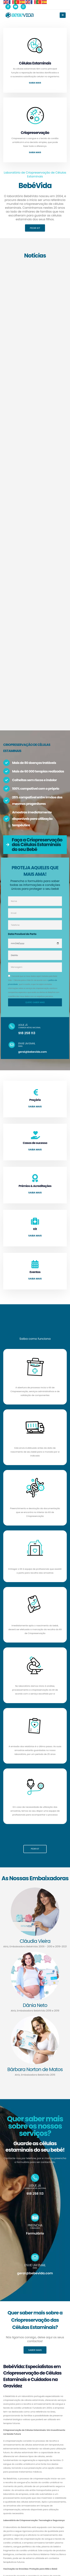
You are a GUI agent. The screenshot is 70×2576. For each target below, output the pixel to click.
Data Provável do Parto (22, 934)
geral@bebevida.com (32, 1052)
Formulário (35, 2233)
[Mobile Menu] (63, 15)
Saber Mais (35, 2350)
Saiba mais (35, 82)
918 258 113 (26, 1033)
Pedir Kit (35, 228)
